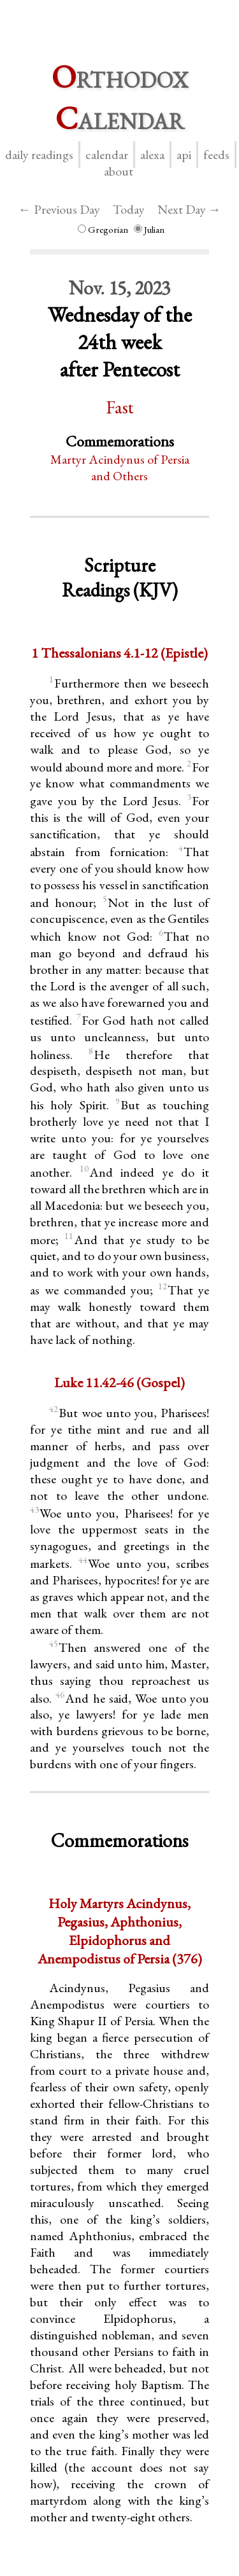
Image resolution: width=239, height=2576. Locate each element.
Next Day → (189, 209)
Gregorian (103, 229)
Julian (149, 229)
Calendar (106, 154)
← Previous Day (59, 209)
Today (129, 209)
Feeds (216, 154)
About (118, 171)
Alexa (152, 154)
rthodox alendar (120, 97)
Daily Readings (39, 154)
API (184, 154)
